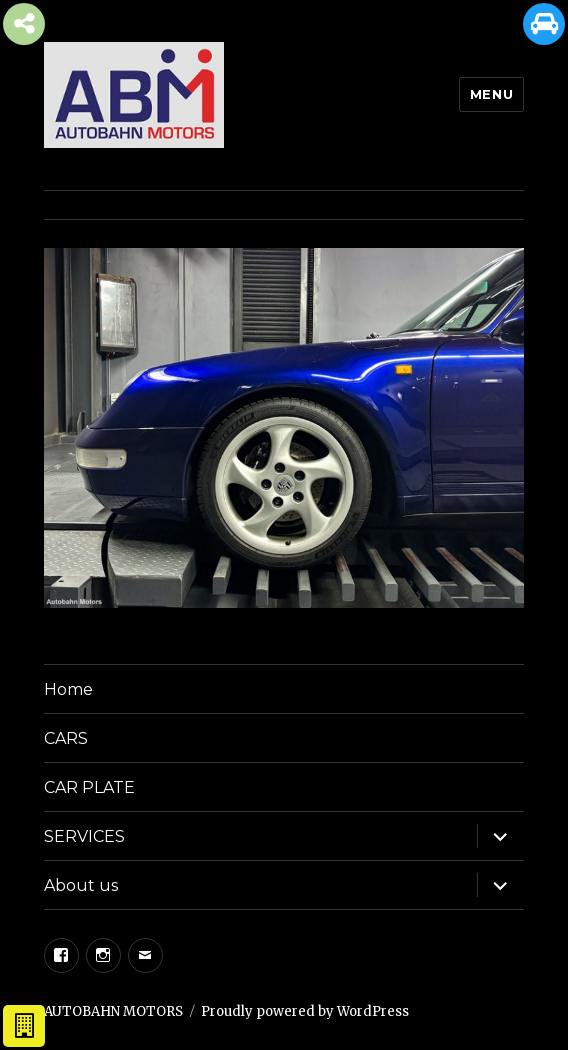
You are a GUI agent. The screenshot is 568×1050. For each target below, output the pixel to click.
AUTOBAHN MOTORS (113, 1011)
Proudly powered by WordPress (305, 1011)
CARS (66, 738)
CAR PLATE (89, 787)
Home (68, 689)
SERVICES (84, 836)
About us (81, 885)
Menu (491, 94)
